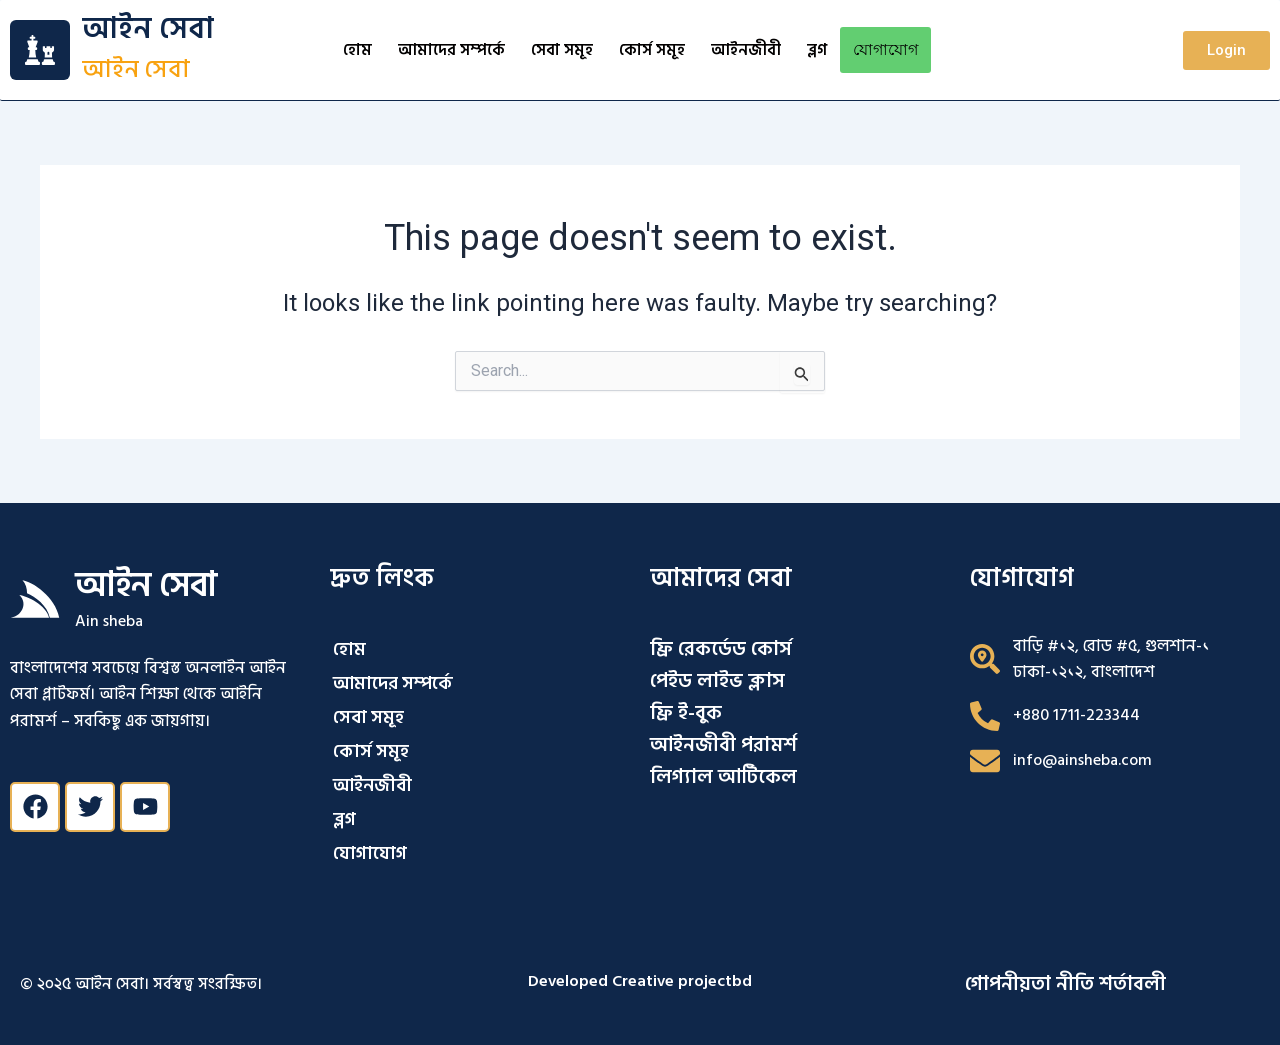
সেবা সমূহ (562, 50)
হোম (357, 50)
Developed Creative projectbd (640, 981)
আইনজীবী (746, 50)
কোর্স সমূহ (652, 50)
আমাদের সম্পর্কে (451, 50)
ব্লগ (817, 50)
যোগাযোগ (885, 49)
